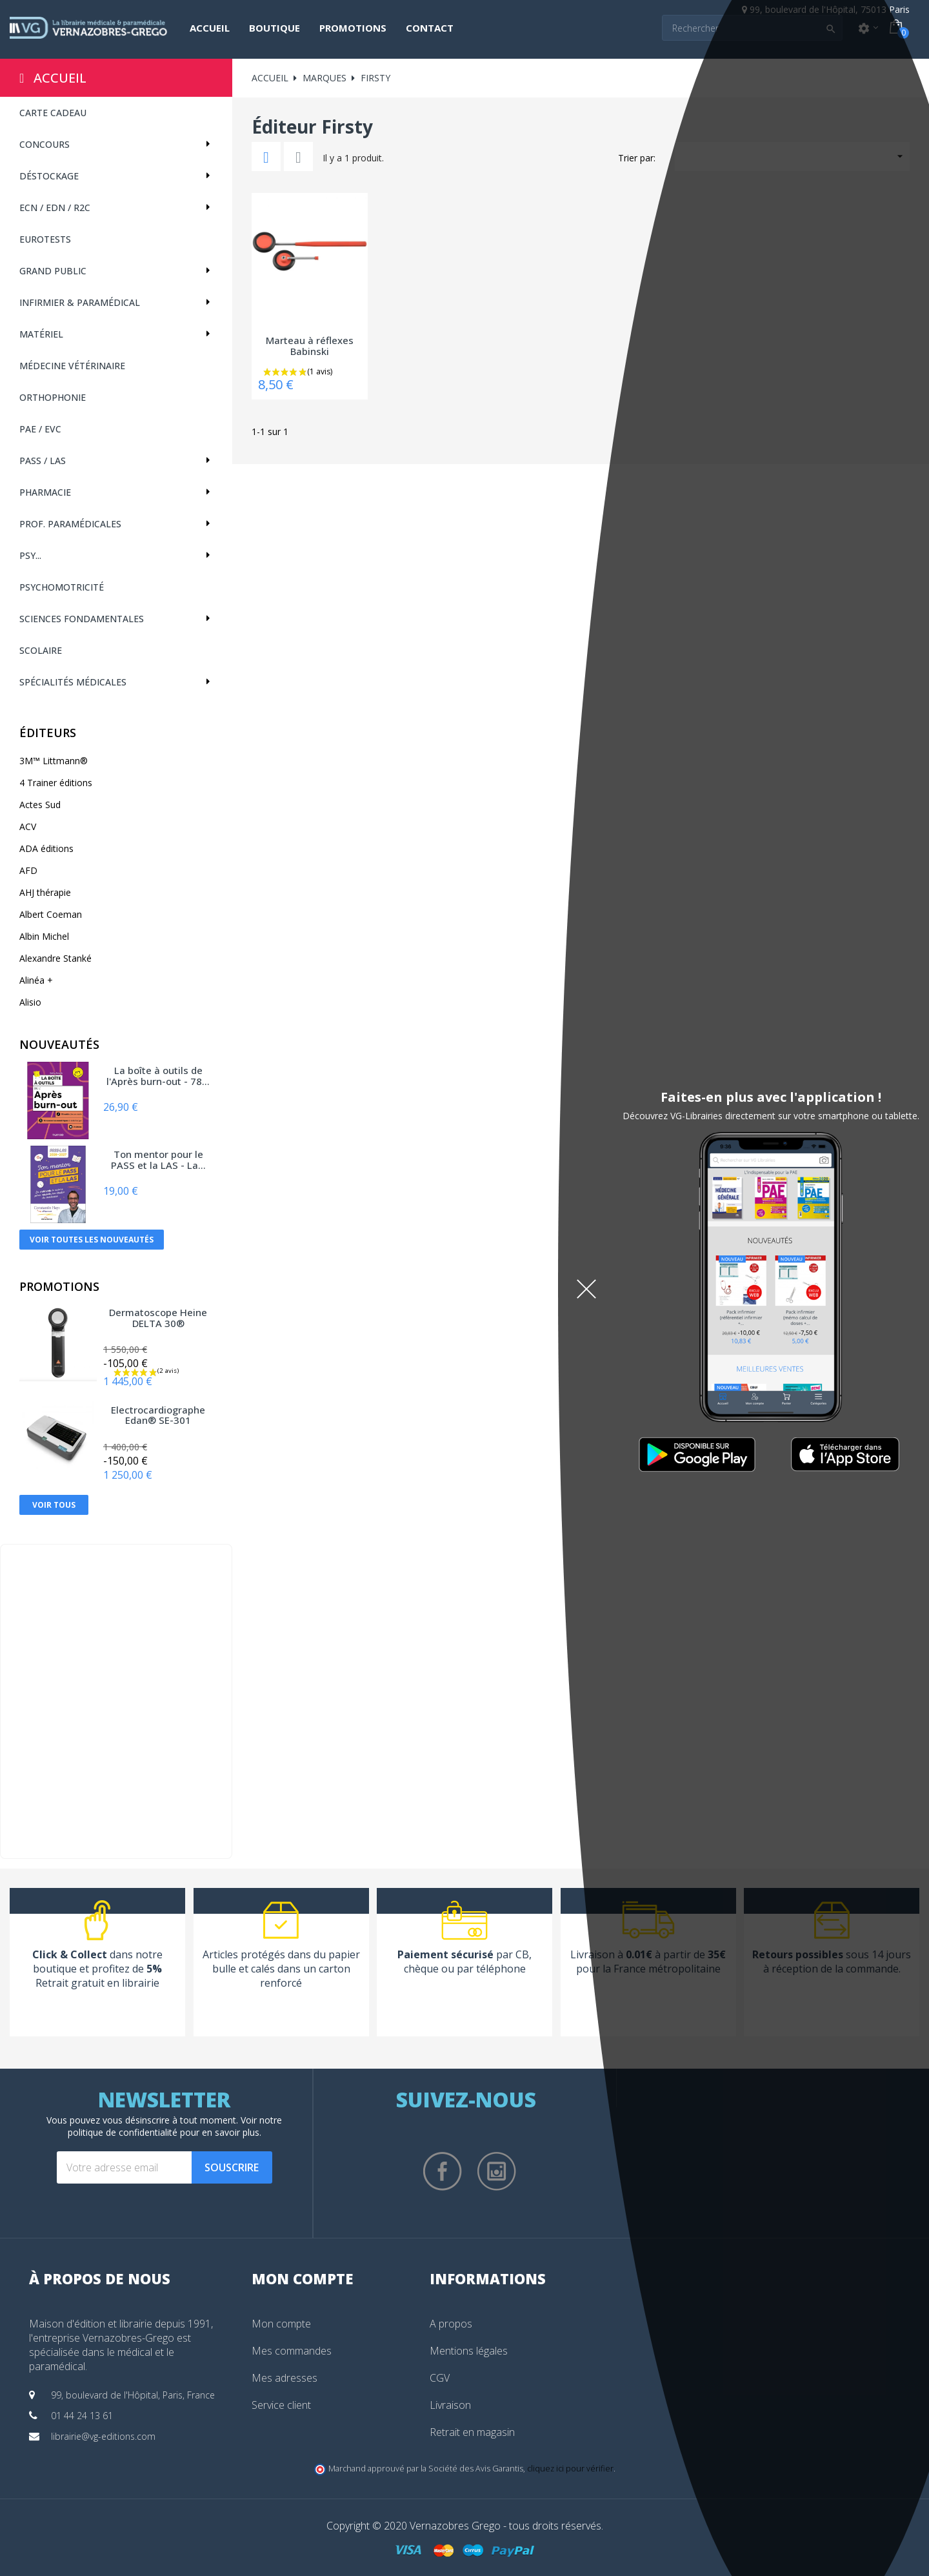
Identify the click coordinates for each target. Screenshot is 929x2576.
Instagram (496, 2171)
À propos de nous (99, 2278)
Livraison (450, 2405)
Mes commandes (292, 2351)
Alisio (30, 1002)
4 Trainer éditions (55, 782)
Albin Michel (44, 936)
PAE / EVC (40, 429)
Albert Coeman (50, 914)
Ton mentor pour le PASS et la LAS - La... (158, 1160)
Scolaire (40, 650)
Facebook (442, 2171)
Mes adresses (284, 2378)
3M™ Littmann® (53, 761)
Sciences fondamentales (81, 619)
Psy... (30, 555)
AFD (28, 870)
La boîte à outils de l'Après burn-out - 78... (158, 1076)
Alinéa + (36, 980)
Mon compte (281, 2324)
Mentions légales (469, 2351)
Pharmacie (45, 492)
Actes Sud (40, 804)
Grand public (52, 271)
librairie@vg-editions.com (103, 2436)
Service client (281, 2405)
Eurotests (45, 239)
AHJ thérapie (45, 892)
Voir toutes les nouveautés (92, 1239)
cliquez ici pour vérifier (570, 2468)
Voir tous (53, 1504)
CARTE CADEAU (52, 112)
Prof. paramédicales (70, 524)
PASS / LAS (42, 460)
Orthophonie (52, 397)
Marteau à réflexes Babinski (310, 346)
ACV (27, 826)
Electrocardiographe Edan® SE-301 (158, 1416)
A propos (451, 2324)
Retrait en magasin (472, 2432)
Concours (44, 144)
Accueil (60, 77)
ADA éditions (46, 848)
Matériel (41, 334)
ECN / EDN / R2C (54, 207)
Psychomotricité (61, 587)
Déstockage (49, 176)
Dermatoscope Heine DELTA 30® (158, 1318)
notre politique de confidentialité (175, 2126)
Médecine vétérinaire (72, 366)
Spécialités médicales (72, 682)
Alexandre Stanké (55, 958)
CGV (440, 2378)
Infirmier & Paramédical (79, 302)
